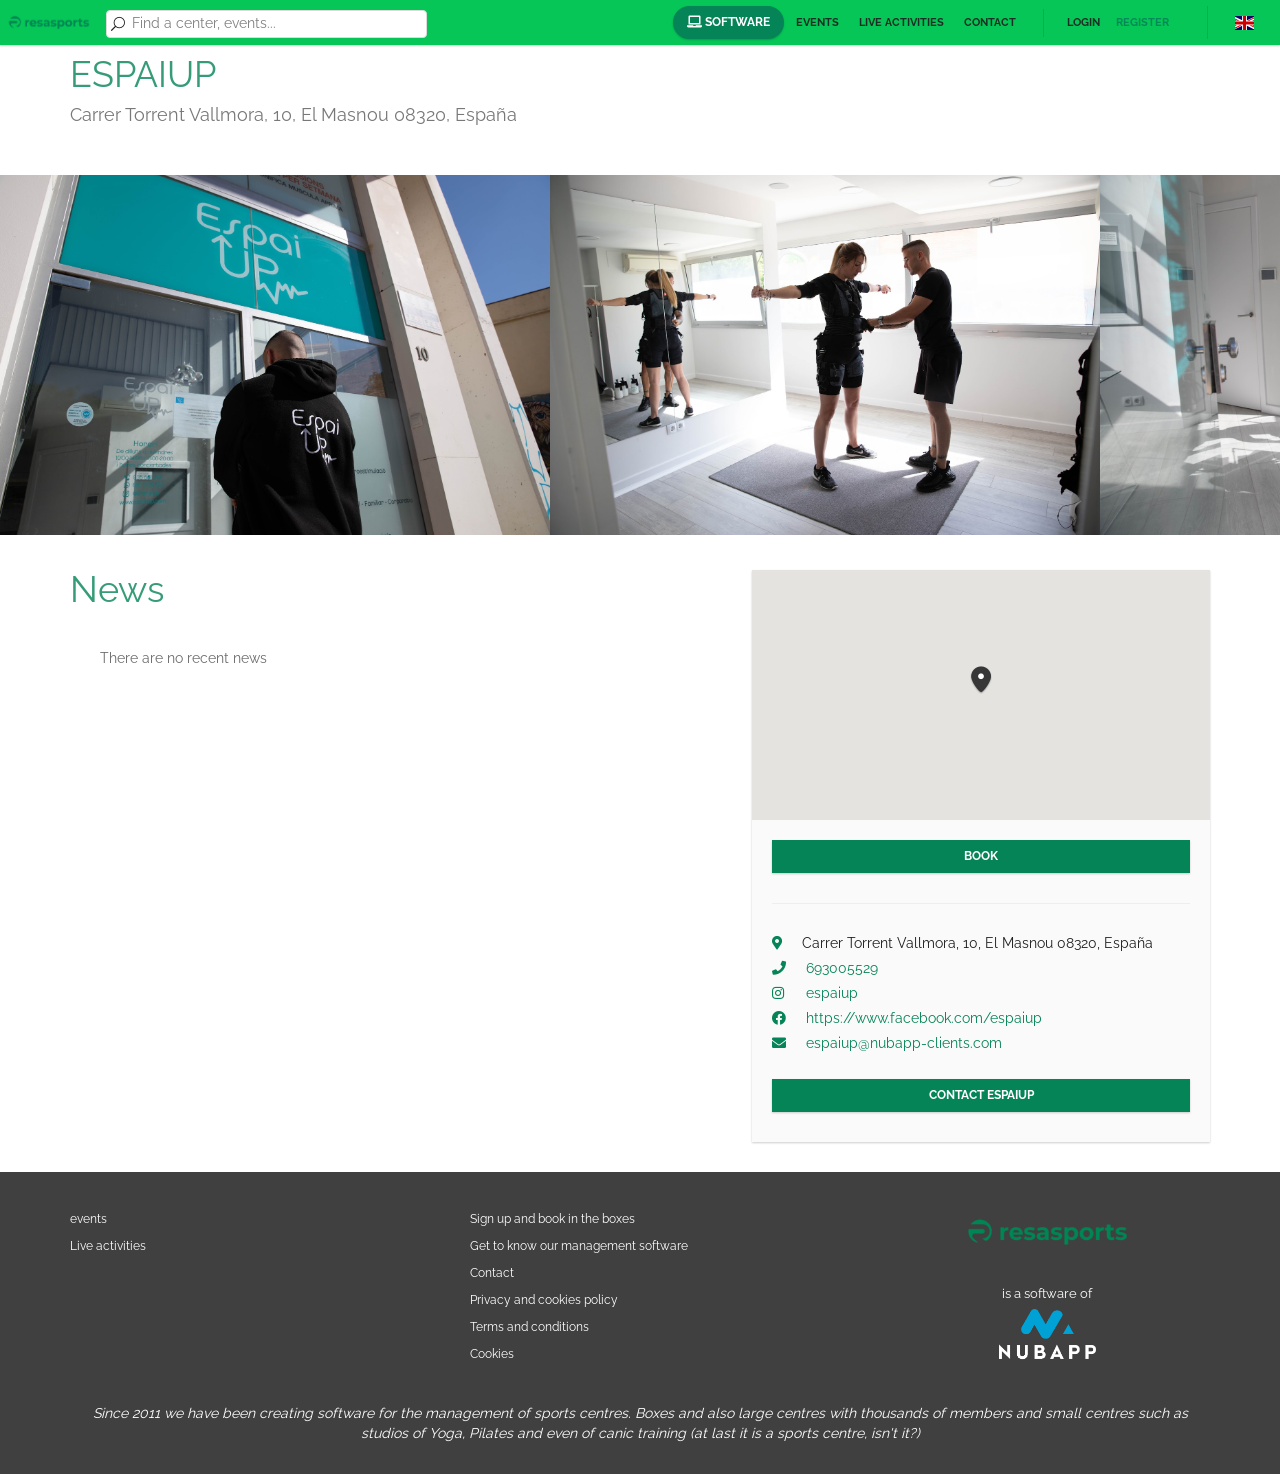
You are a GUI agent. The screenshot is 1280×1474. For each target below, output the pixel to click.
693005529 (842, 968)
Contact (990, 22)
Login (1083, 22)
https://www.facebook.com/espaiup (924, 1018)
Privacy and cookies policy (544, 1299)
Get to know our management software (579, 1245)
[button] (981, 680)
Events (817, 22)
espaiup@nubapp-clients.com (904, 1043)
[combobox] (276, 24)
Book (981, 856)
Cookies (492, 1353)
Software (728, 22)
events (88, 1218)
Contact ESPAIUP (981, 1095)
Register (1142, 22)
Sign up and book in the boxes (552, 1218)
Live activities (901, 22)
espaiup (832, 993)
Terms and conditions (529, 1326)
